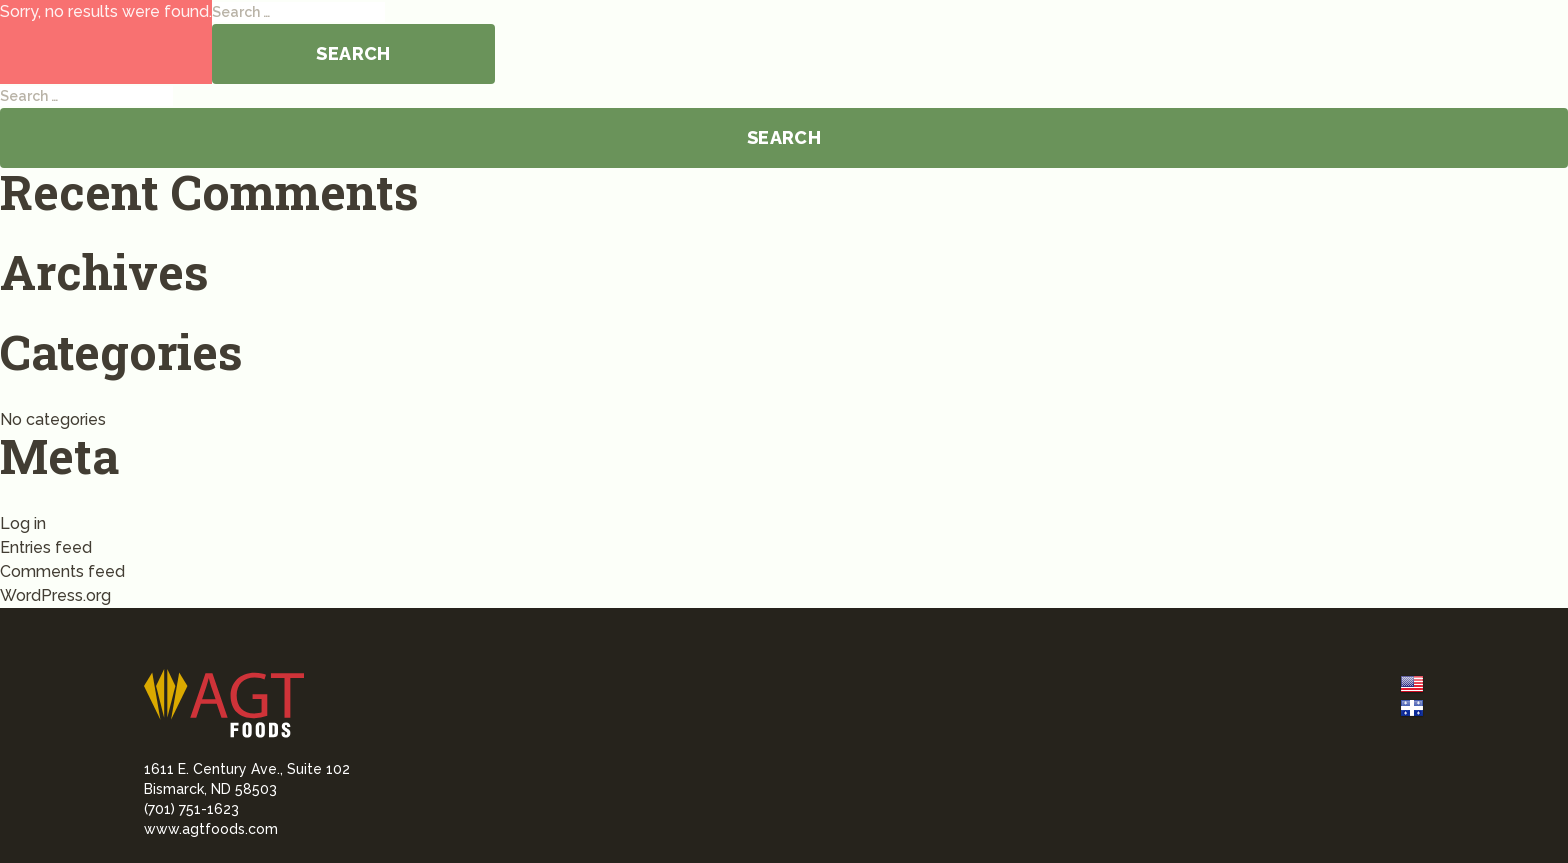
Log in (23, 523)
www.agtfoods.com (211, 829)
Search (353, 53)
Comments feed (62, 571)
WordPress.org (55, 595)
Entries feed (46, 547)
